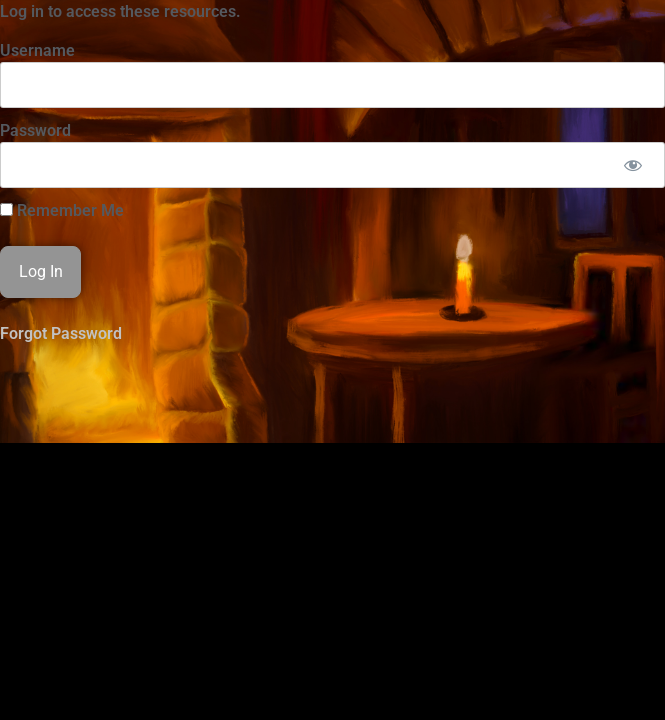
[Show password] (632, 165)
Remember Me (62, 211)
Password (35, 130)
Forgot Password (61, 333)
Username (37, 50)
